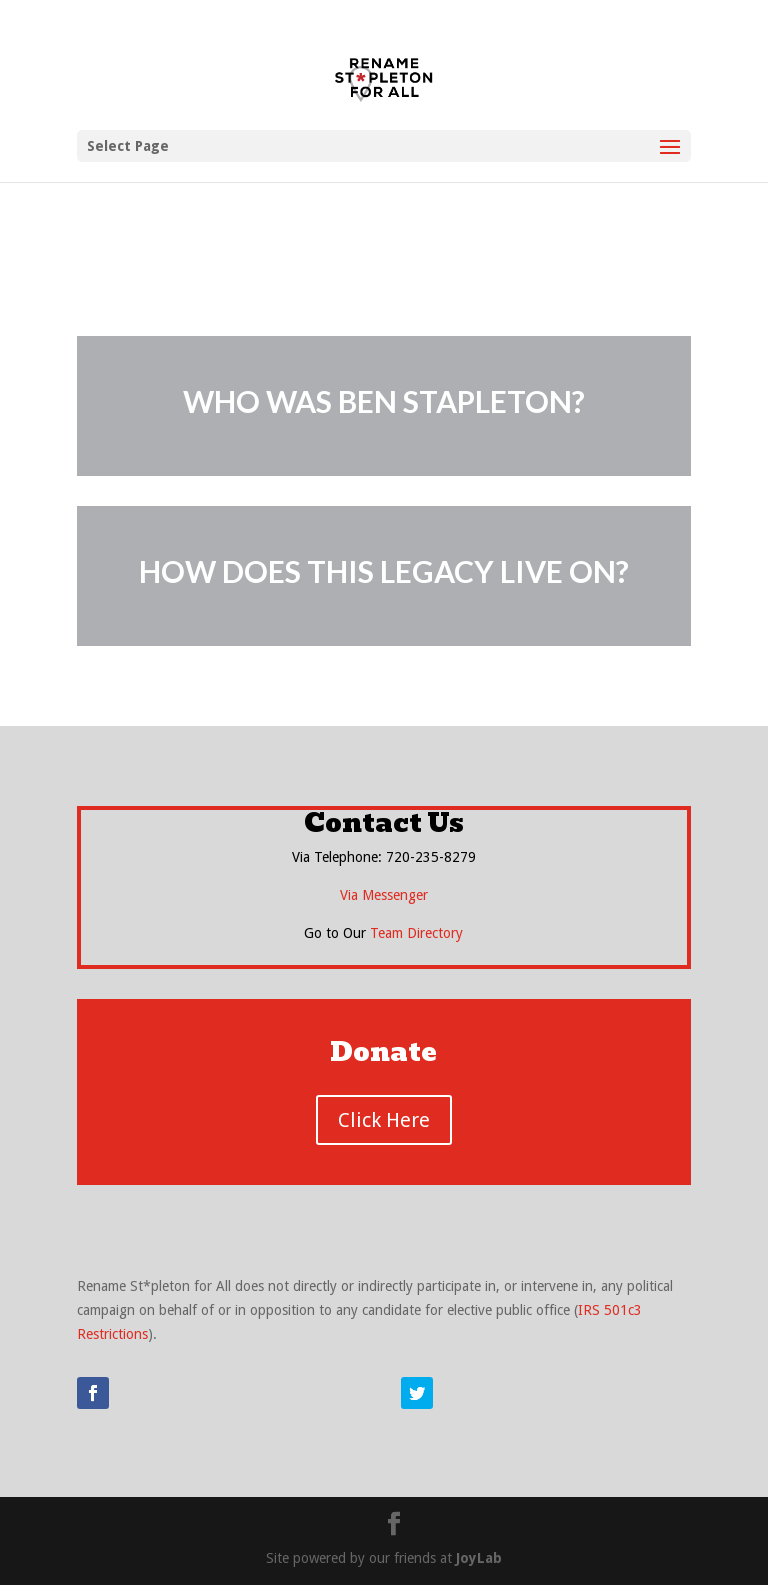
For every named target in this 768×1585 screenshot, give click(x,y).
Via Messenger (384, 895)
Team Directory (416, 933)
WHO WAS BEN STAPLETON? (384, 401)
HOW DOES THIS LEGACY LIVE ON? (384, 571)
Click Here (384, 1120)
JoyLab (479, 1558)
